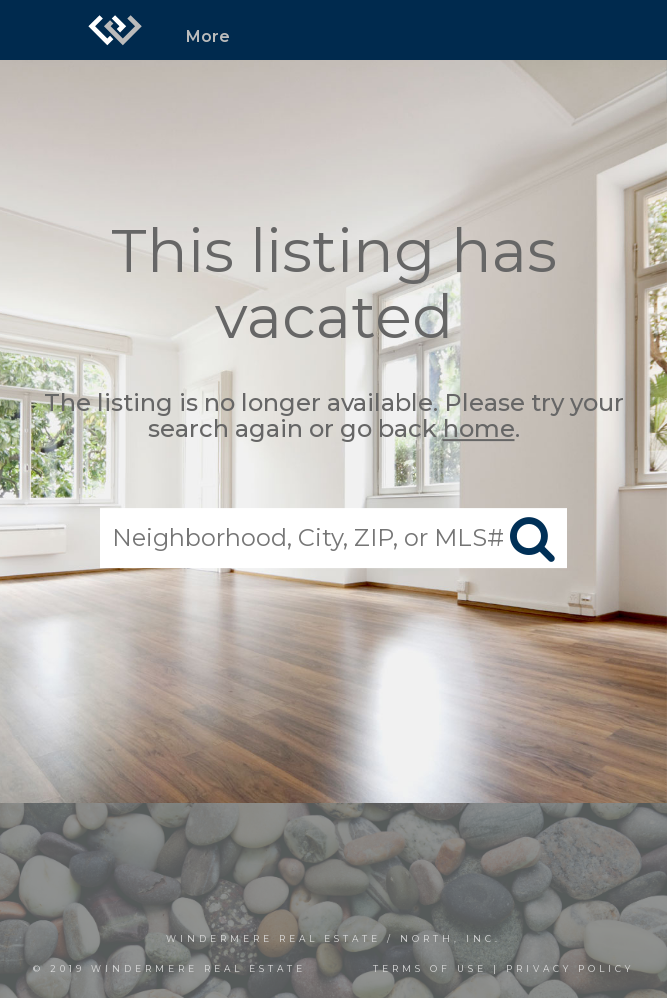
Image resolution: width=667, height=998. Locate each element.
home (479, 429)
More (208, 36)
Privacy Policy (570, 968)
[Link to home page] (115, 30)
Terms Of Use (430, 968)
